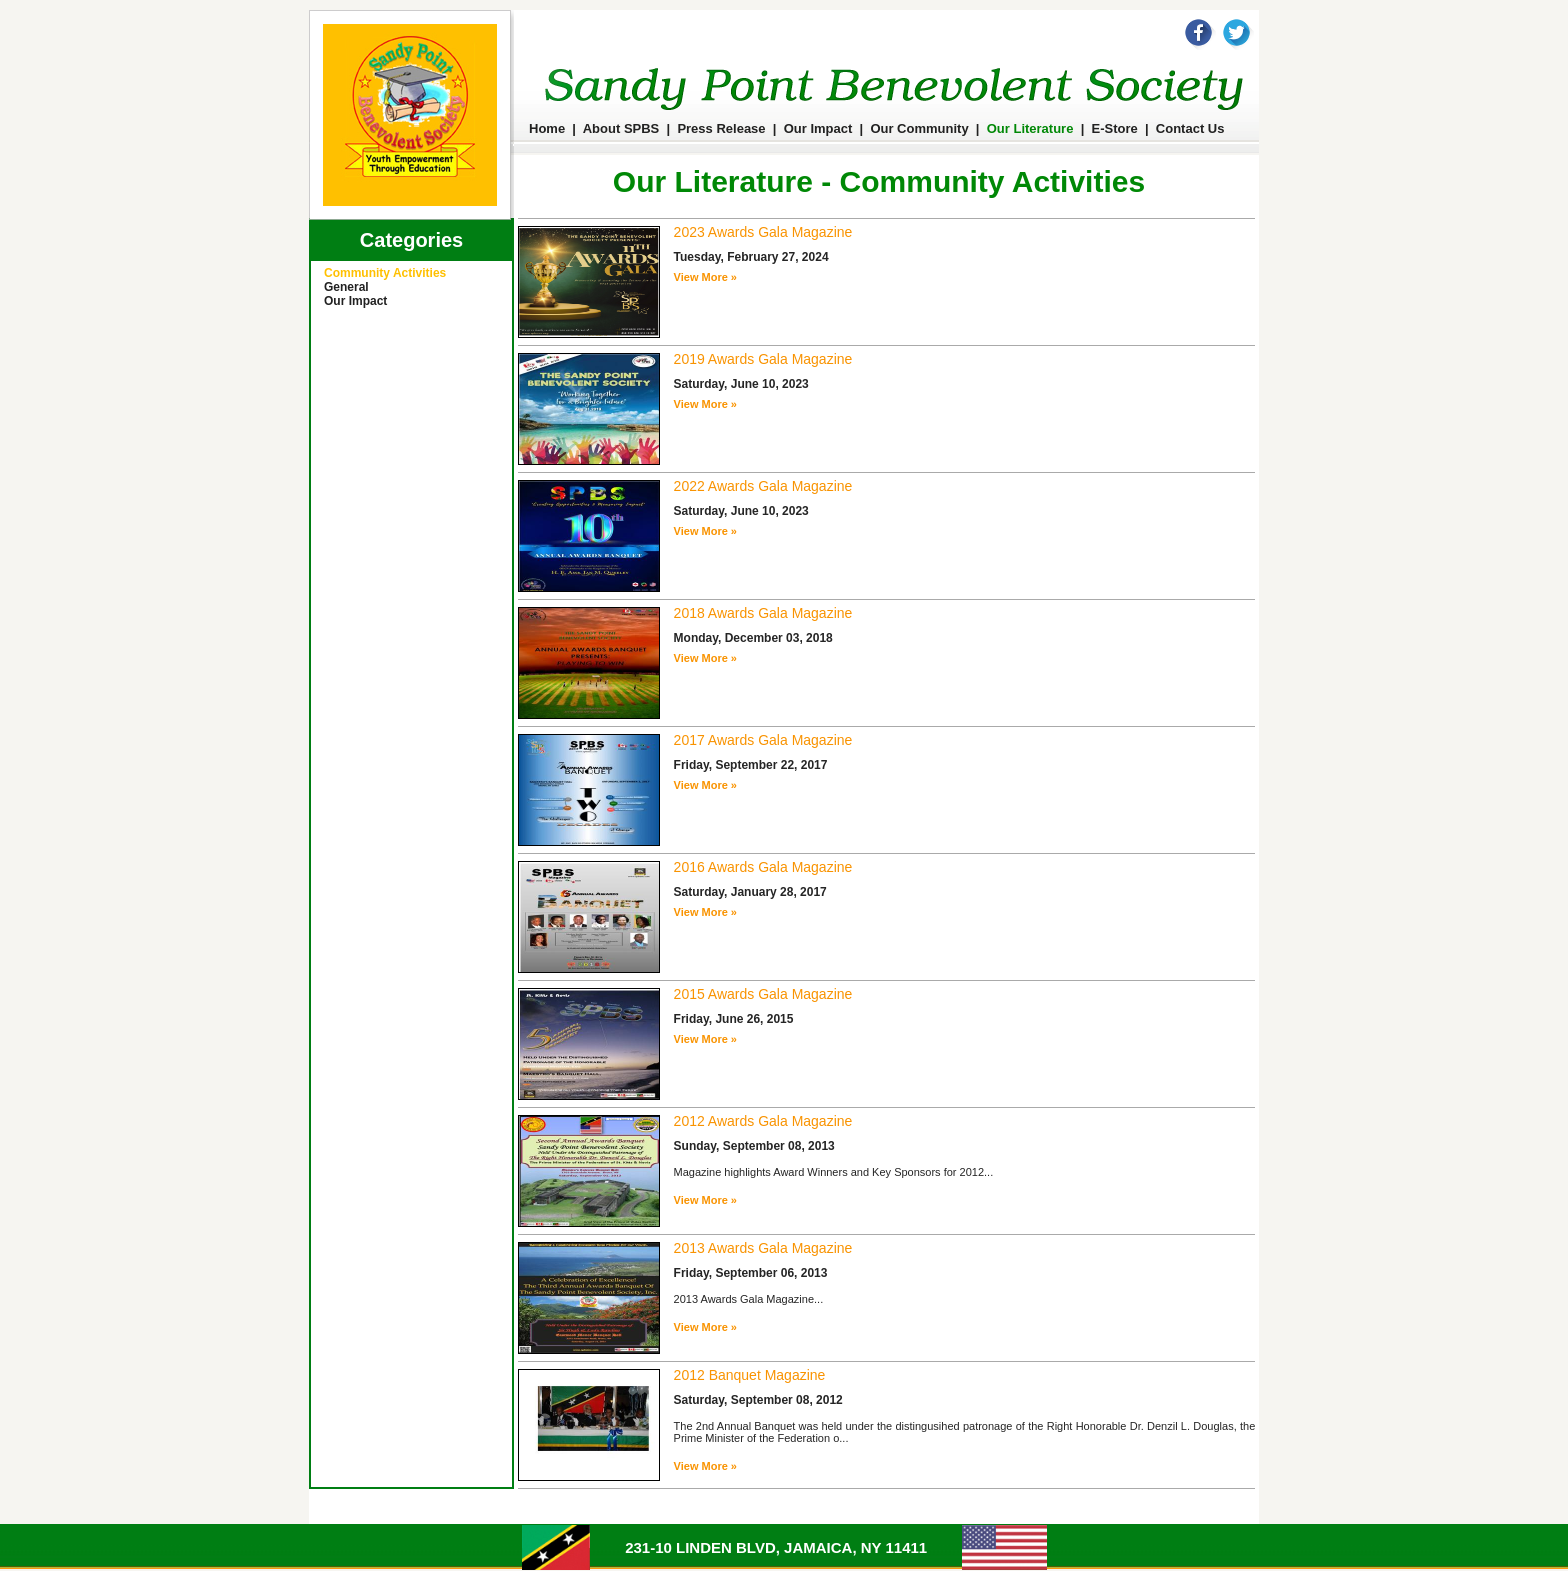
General (346, 287)
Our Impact (818, 128)
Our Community (919, 128)
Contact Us (1190, 128)
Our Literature (1030, 128)
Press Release (721, 128)
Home (547, 128)
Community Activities (385, 273)
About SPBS (621, 128)
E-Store (1115, 128)
